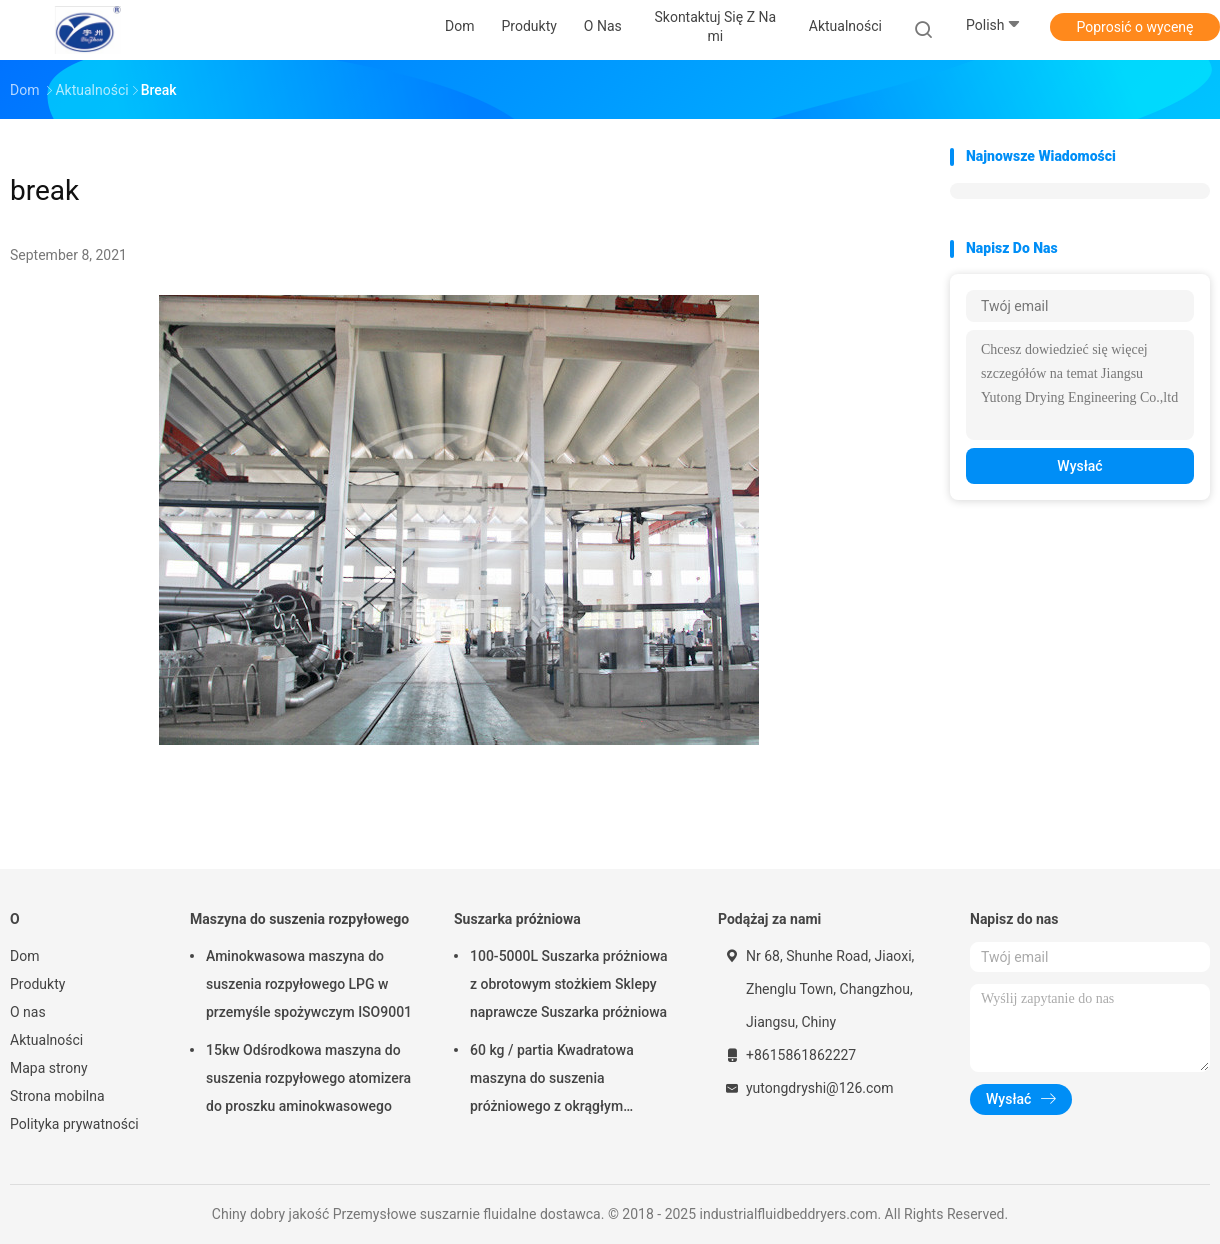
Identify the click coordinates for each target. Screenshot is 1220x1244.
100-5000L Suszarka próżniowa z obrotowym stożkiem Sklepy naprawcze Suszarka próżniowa (569, 984)
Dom (24, 956)
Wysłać (1079, 466)
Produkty (37, 984)
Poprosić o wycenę (1134, 27)
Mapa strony (49, 1068)
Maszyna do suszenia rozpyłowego (299, 919)
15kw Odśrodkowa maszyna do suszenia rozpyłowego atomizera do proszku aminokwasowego (308, 1078)
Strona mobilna (57, 1096)
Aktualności (46, 1040)
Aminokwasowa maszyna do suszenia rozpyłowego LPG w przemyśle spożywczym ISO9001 (309, 984)
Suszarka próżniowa (517, 919)
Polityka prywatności (74, 1124)
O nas (28, 1012)
